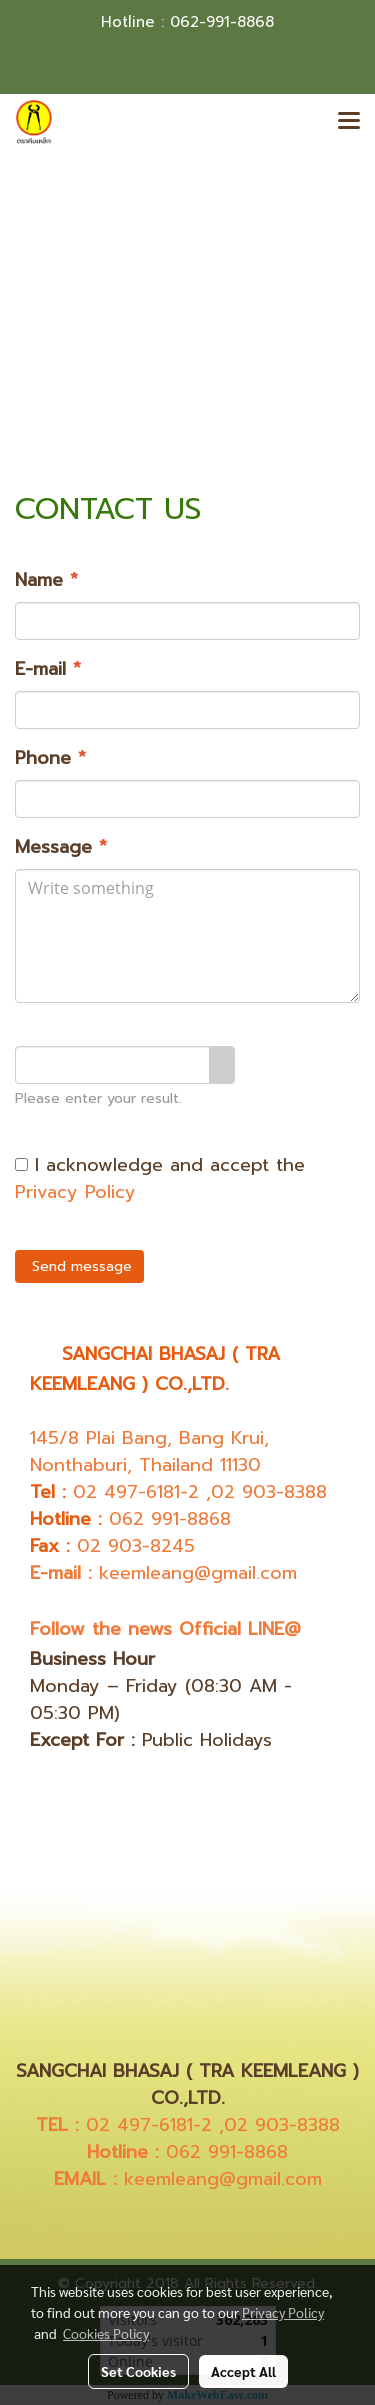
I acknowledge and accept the (160, 1179)
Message (61, 847)
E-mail (48, 669)
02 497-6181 (126, 1492)
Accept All (243, 2371)
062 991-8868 (170, 1519)
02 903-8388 (269, 1492)
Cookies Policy (106, 2333)
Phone (50, 758)
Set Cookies (138, 2371)
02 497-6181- (143, 2125)
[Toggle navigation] (349, 122)
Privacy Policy (75, 1192)
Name (46, 580)
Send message (79, 1266)
